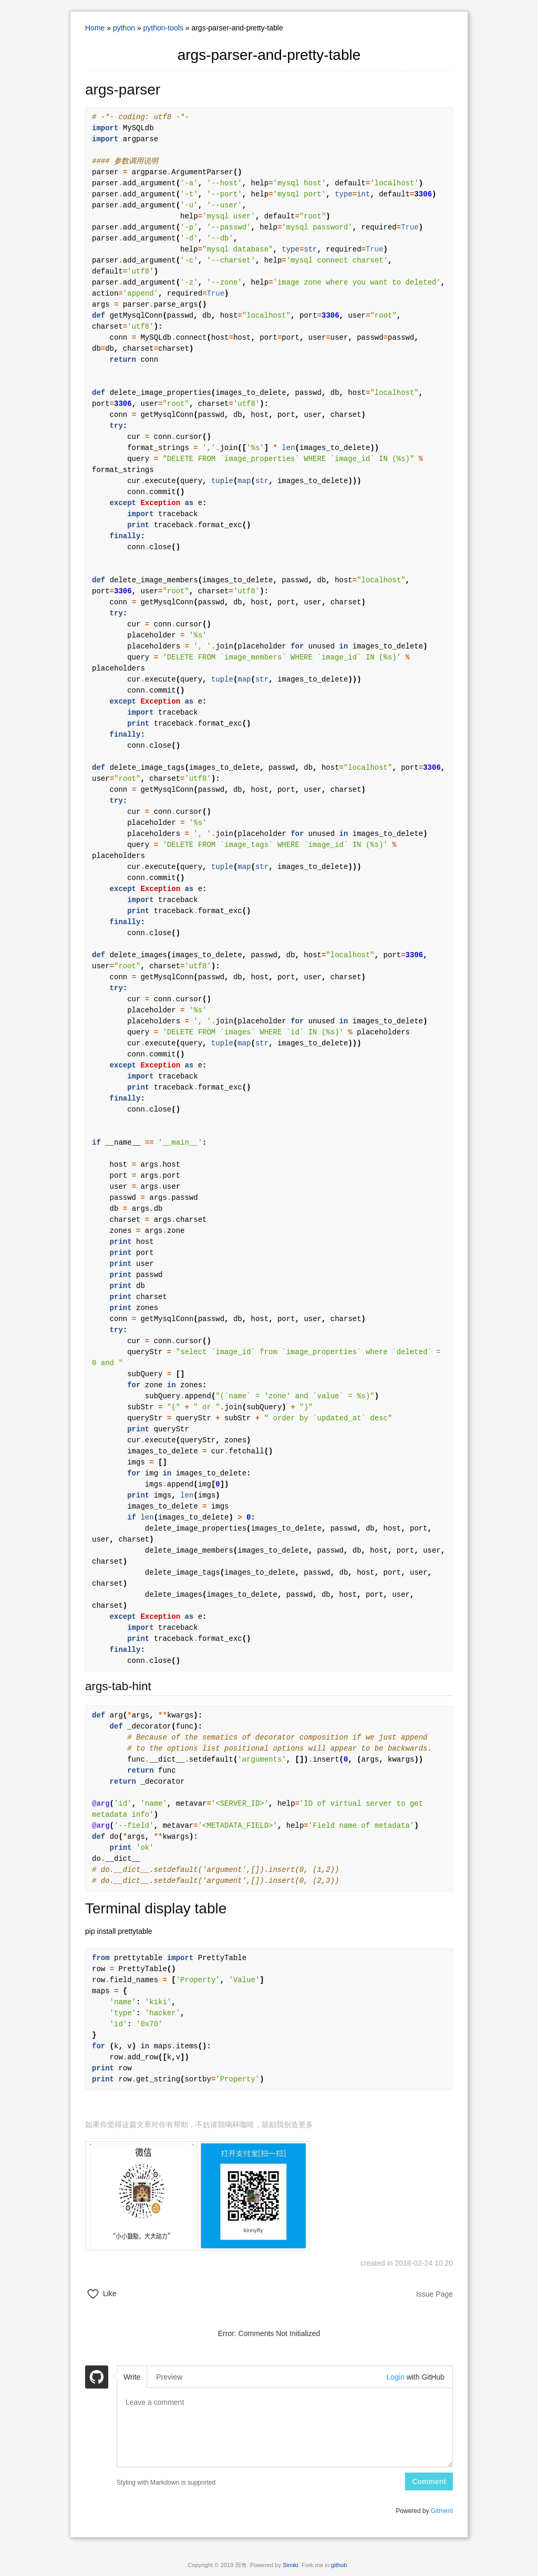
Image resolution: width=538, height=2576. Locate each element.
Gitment (442, 2511)
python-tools (163, 28)
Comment (429, 2481)
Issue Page (434, 2294)
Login (395, 2377)
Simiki (290, 2565)
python (124, 28)
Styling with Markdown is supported (166, 2482)
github (340, 2565)
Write (131, 2377)
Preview (169, 2377)
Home (95, 28)
